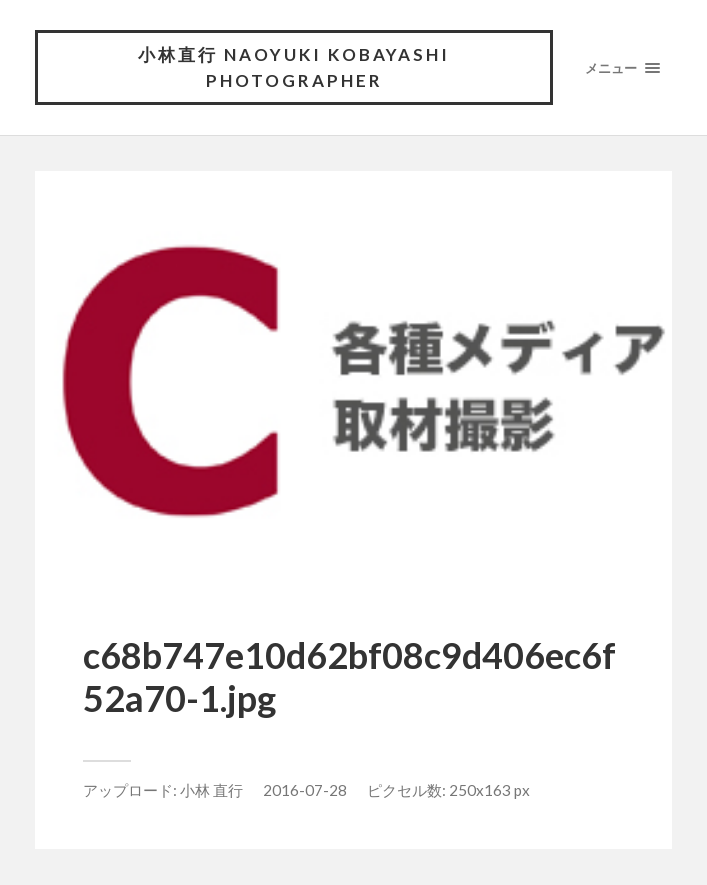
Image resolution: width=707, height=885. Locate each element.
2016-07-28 (305, 790)
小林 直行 (211, 790)
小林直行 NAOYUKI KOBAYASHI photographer (294, 67)
